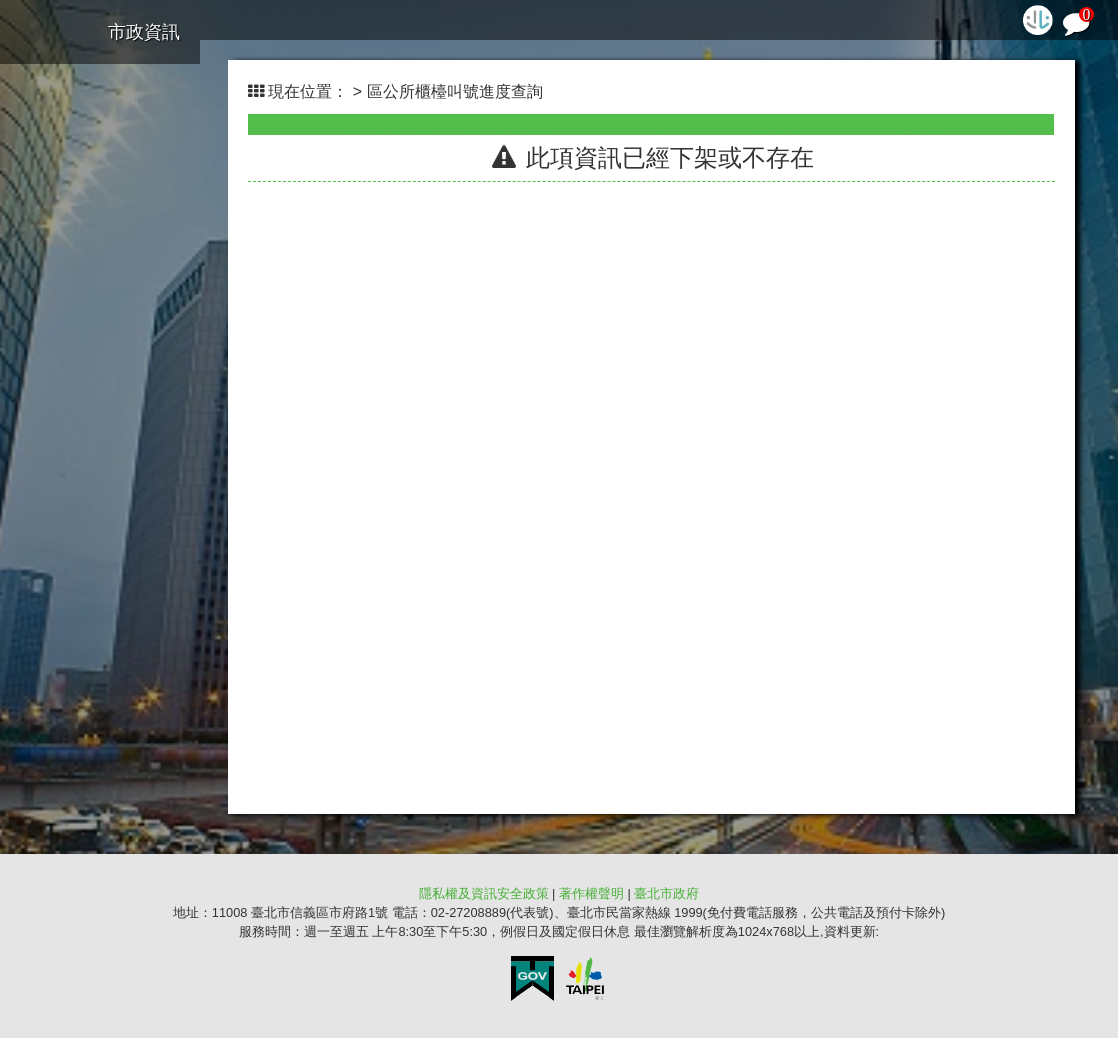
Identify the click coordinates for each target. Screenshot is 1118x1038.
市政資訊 (144, 32)
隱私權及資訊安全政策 (484, 893)
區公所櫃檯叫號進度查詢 (455, 91)
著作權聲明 (591, 893)
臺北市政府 (666, 893)
